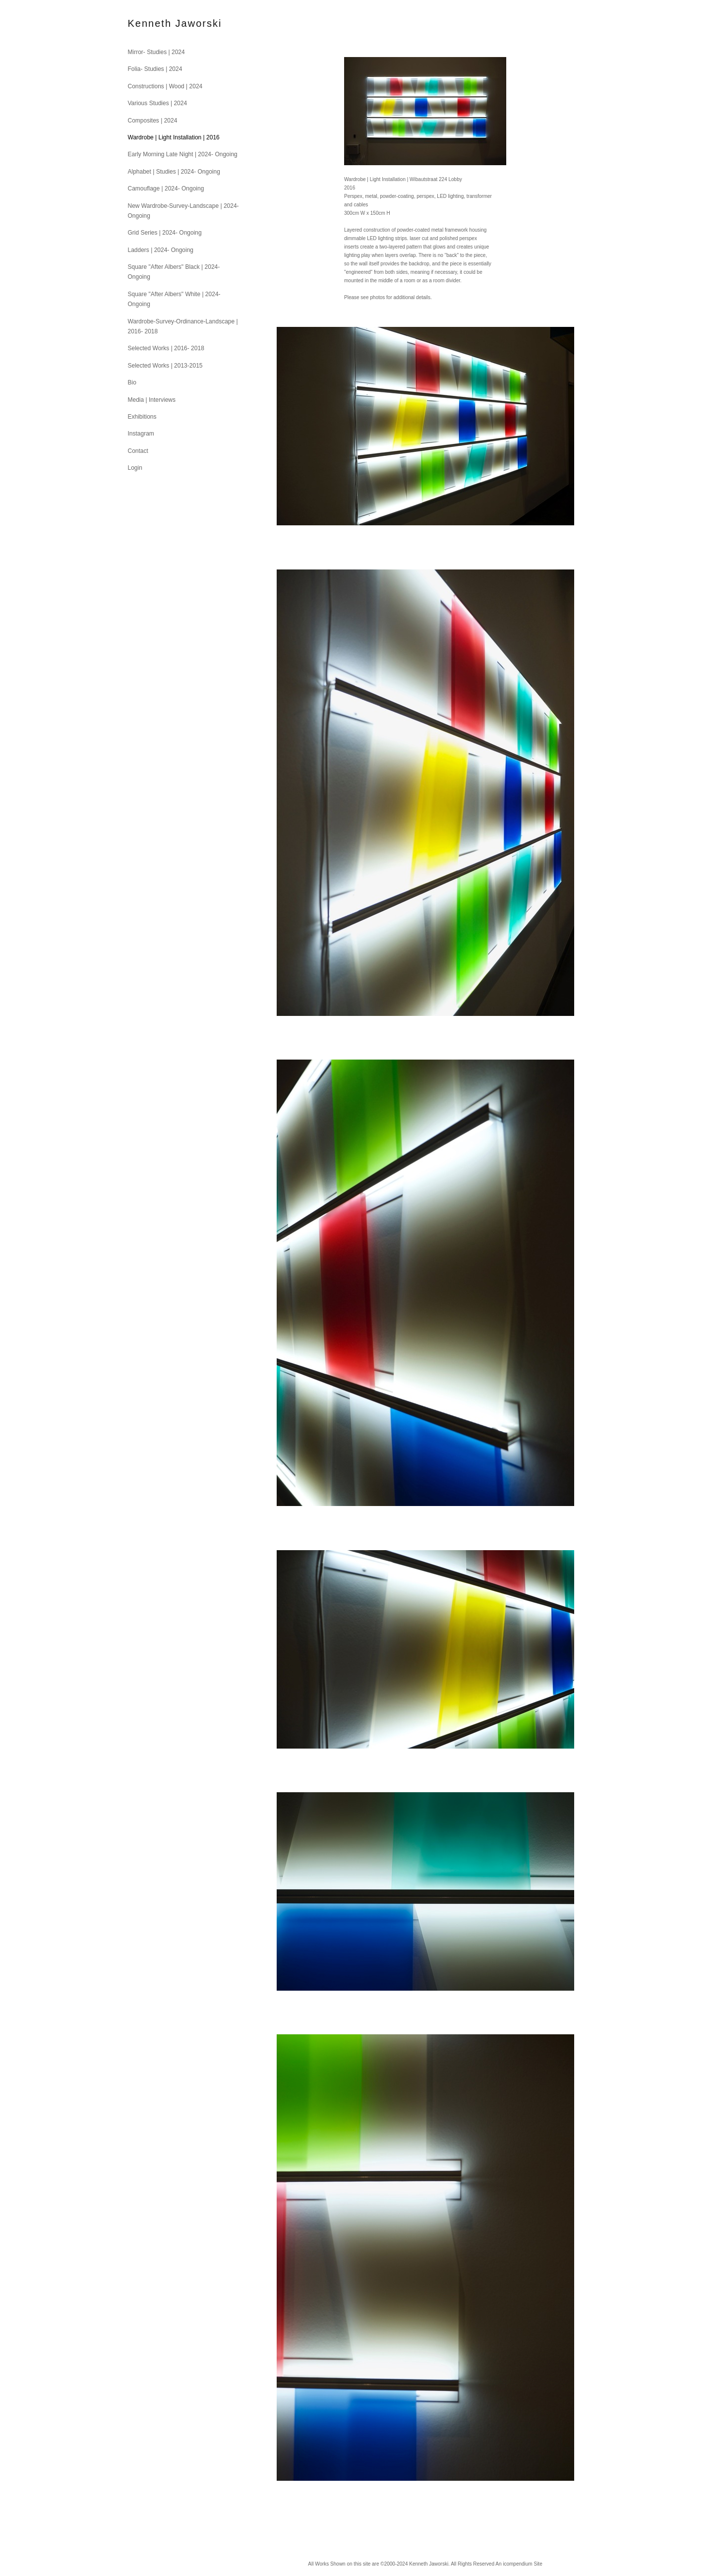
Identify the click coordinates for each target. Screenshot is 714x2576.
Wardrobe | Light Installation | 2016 (174, 137)
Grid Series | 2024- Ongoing (165, 232)
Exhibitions (142, 416)
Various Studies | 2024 (157, 103)
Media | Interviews (152, 399)
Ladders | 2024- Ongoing (161, 250)
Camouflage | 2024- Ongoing (166, 188)
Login (135, 467)
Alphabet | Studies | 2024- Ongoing (174, 171)
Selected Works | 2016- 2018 (166, 348)
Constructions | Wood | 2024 (165, 86)
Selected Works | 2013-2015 (165, 365)
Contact (138, 450)
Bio (132, 382)
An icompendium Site (518, 2564)
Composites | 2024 (153, 120)
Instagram (141, 433)
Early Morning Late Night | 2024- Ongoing (183, 154)
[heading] (153, 23)
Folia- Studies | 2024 (155, 68)
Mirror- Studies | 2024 (156, 52)
